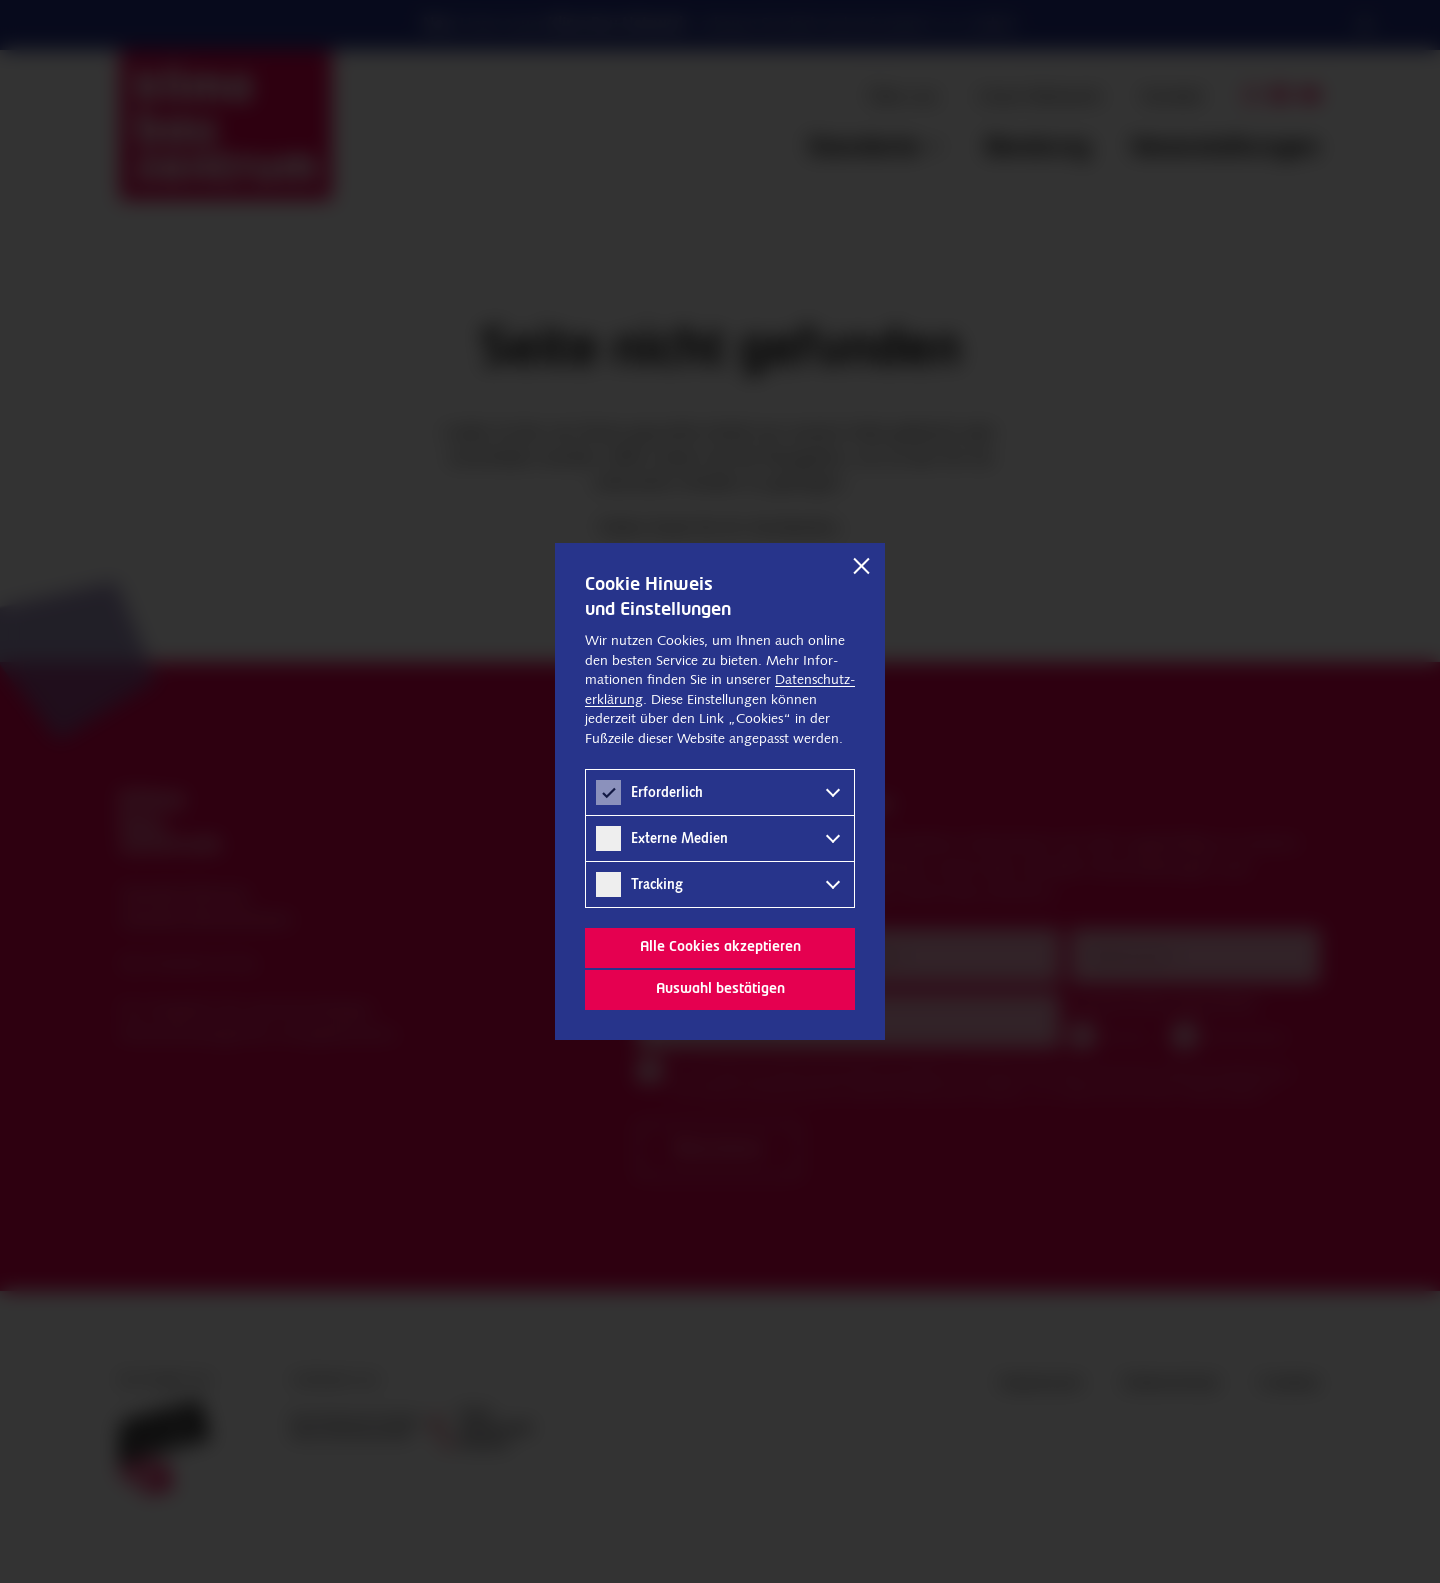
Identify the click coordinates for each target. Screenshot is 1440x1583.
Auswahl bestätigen (720, 989)
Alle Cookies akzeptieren (720, 947)
